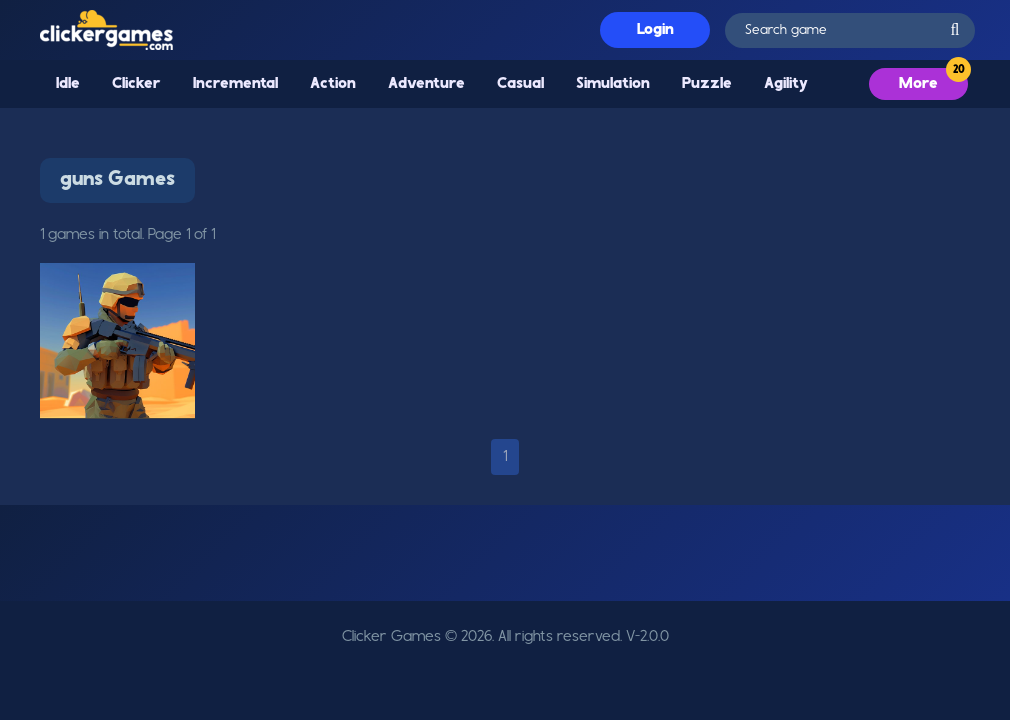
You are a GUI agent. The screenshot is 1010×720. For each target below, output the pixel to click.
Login (655, 30)
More (918, 84)
